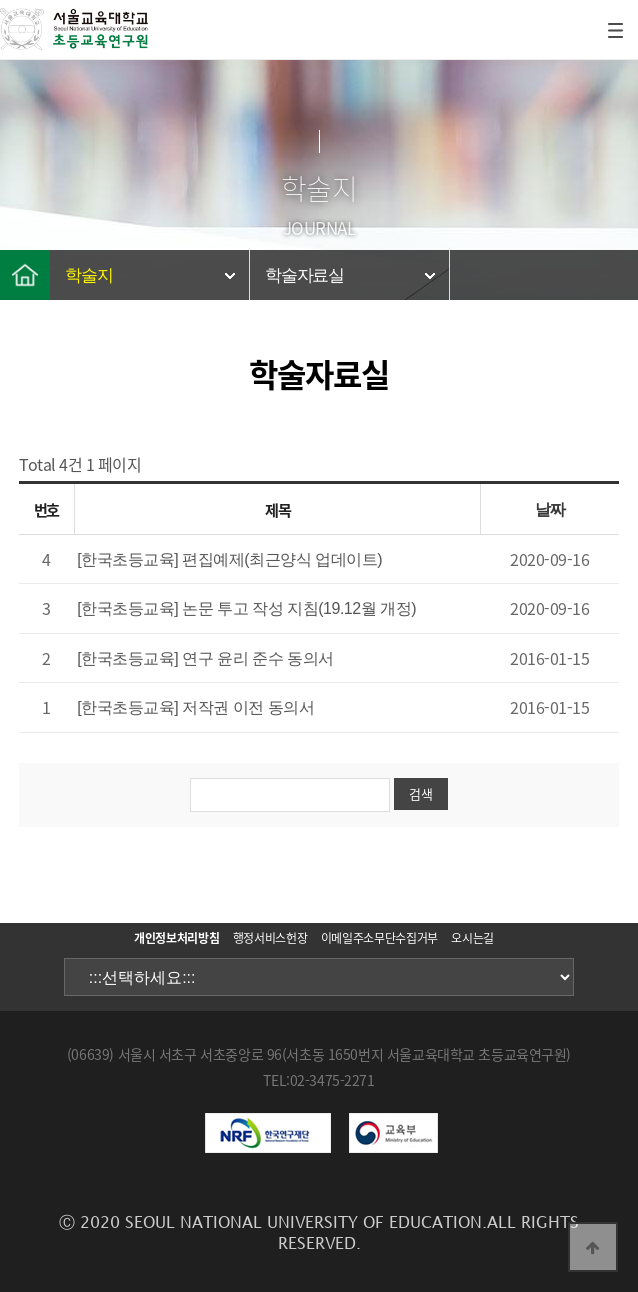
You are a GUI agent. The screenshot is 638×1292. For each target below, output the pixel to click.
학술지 (88, 275)
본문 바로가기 (0, 0)
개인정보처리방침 (176, 938)
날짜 (550, 509)
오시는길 (472, 938)
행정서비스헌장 (270, 938)
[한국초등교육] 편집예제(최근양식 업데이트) (229, 559)
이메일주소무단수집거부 (379, 938)
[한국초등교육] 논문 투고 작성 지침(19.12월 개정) (246, 608)
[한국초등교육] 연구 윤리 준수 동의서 (205, 658)
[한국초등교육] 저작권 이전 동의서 (195, 707)
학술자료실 (304, 275)
